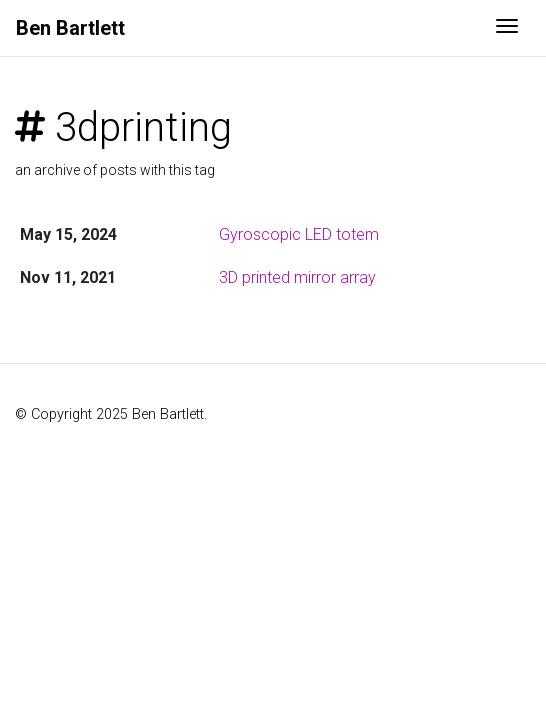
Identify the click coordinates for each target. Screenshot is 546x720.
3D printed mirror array (297, 277)
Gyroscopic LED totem (299, 234)
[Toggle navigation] (507, 28)
